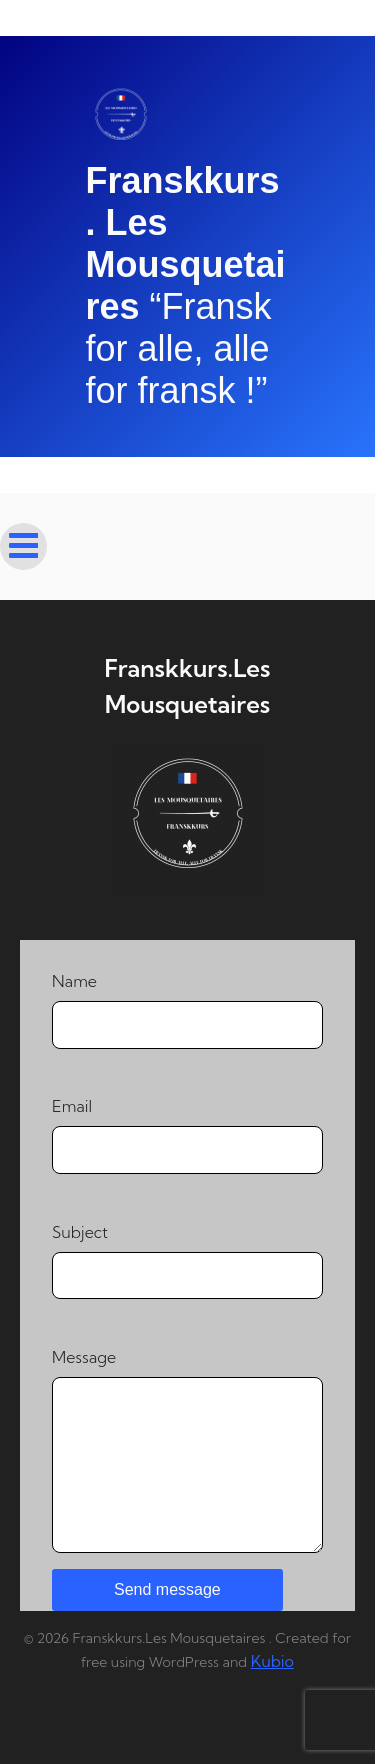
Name (187, 1010)
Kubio (272, 1661)
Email (187, 1135)
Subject (187, 1261)
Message (187, 1450)
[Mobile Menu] (23, 546)
